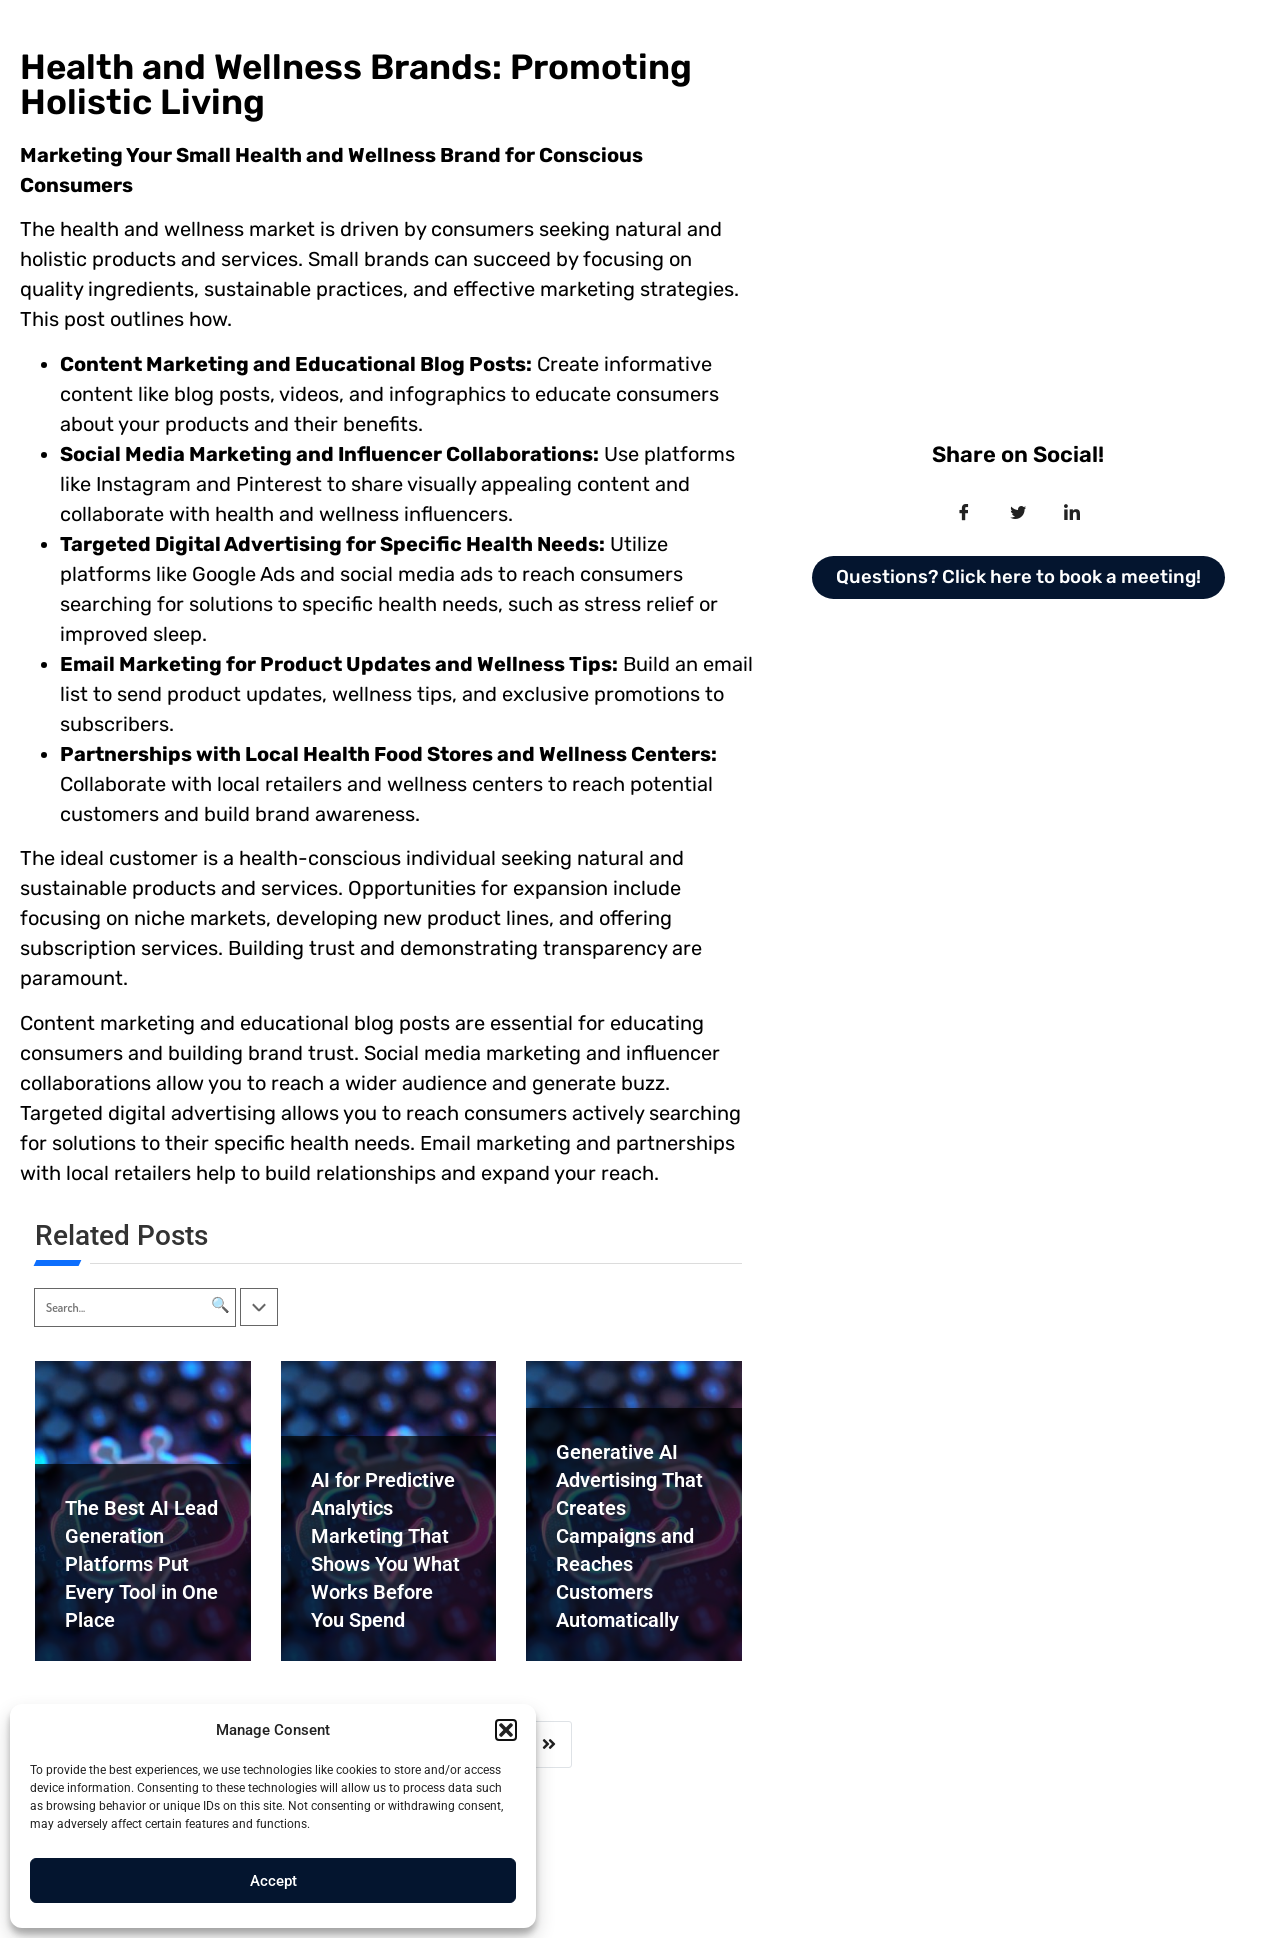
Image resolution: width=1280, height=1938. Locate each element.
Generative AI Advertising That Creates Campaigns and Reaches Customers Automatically (629, 1536)
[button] (506, 1730)
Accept (273, 1881)
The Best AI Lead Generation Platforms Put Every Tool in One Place (141, 1564)
